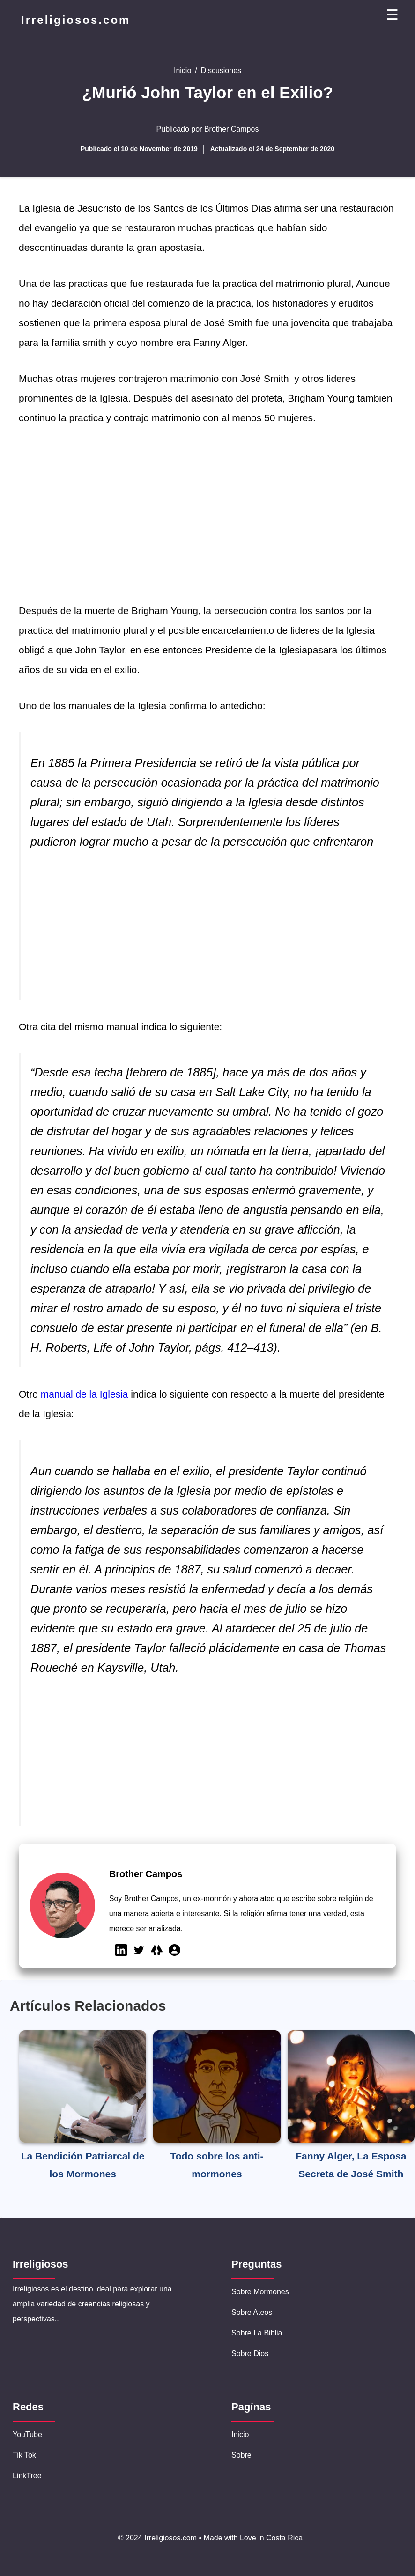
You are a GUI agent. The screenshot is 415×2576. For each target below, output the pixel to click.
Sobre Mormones (260, 2292)
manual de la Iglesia (86, 1394)
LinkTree (27, 2476)
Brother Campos (231, 129)
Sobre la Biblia (256, 2333)
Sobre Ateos (251, 2312)
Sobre (241, 2455)
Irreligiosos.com (75, 20)
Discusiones (221, 70)
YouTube (27, 2434)
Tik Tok (24, 2455)
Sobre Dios (249, 2353)
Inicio (182, 70)
